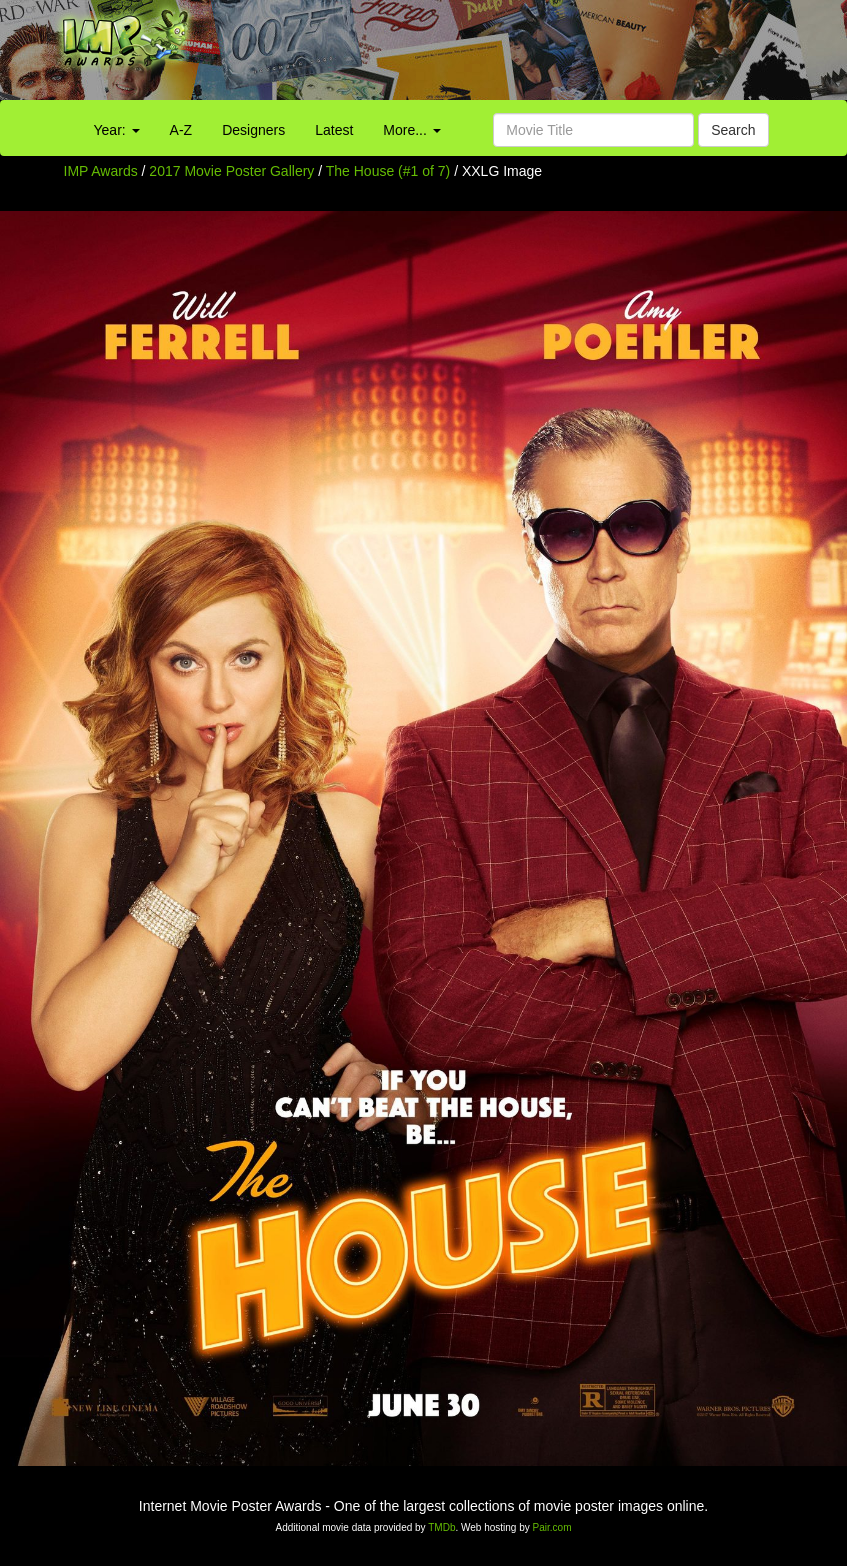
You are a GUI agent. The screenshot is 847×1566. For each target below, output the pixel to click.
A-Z (181, 130)
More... (411, 130)
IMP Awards (101, 171)
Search (733, 130)
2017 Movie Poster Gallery (231, 171)
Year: (117, 130)
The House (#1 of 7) (388, 171)
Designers (253, 130)
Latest (334, 130)
